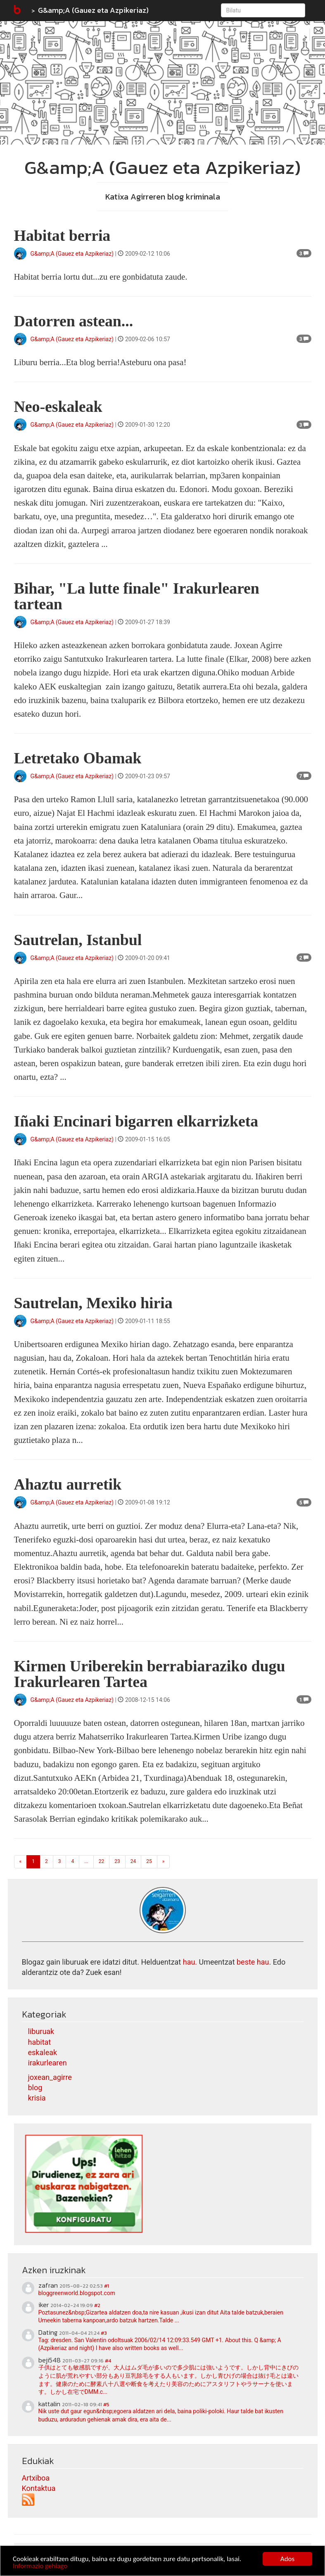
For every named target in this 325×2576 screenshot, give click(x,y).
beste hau (253, 1962)
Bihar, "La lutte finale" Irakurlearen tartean (136, 596)
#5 (106, 2404)
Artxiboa (36, 2478)
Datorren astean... (73, 321)
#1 (106, 2286)
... (86, 1861)
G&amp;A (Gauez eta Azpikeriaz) (93, 10)
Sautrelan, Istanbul (78, 939)
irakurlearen (47, 2062)
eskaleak (42, 2052)
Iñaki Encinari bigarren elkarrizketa (136, 1121)
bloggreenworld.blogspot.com (76, 2293)
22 (101, 1861)
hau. (190, 1962)
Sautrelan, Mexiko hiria (93, 1303)
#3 (104, 2333)
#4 (108, 2361)
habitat (39, 2042)
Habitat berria (62, 235)
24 (133, 1861)
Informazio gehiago (40, 2566)
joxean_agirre (50, 2077)
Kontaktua (39, 2488)
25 (149, 1861)
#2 (97, 2305)
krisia (37, 2098)
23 (117, 1861)
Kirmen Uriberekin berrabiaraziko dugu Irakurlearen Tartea (149, 1673)
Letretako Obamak (78, 758)
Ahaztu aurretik (67, 1484)
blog (35, 2087)
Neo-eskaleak (58, 406)
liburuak (41, 2031)
